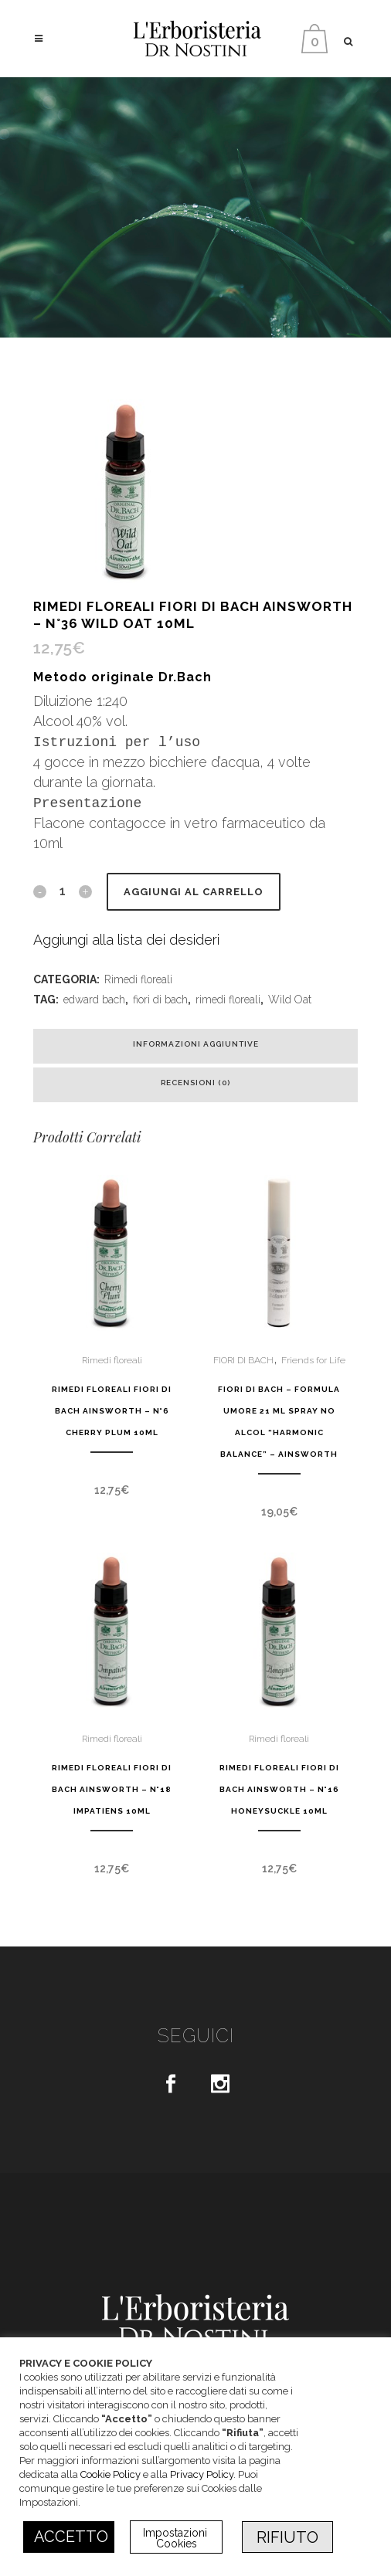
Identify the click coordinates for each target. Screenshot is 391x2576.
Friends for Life (313, 1360)
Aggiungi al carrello (194, 892)
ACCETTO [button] (71, 2536)
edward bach (94, 999)
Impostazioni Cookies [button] (176, 2538)
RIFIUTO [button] (287, 2537)
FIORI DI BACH (243, 1360)
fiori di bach (160, 999)
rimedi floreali (228, 999)
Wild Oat (289, 999)
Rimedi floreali (138, 979)
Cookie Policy (110, 2474)
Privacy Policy (201, 2474)
